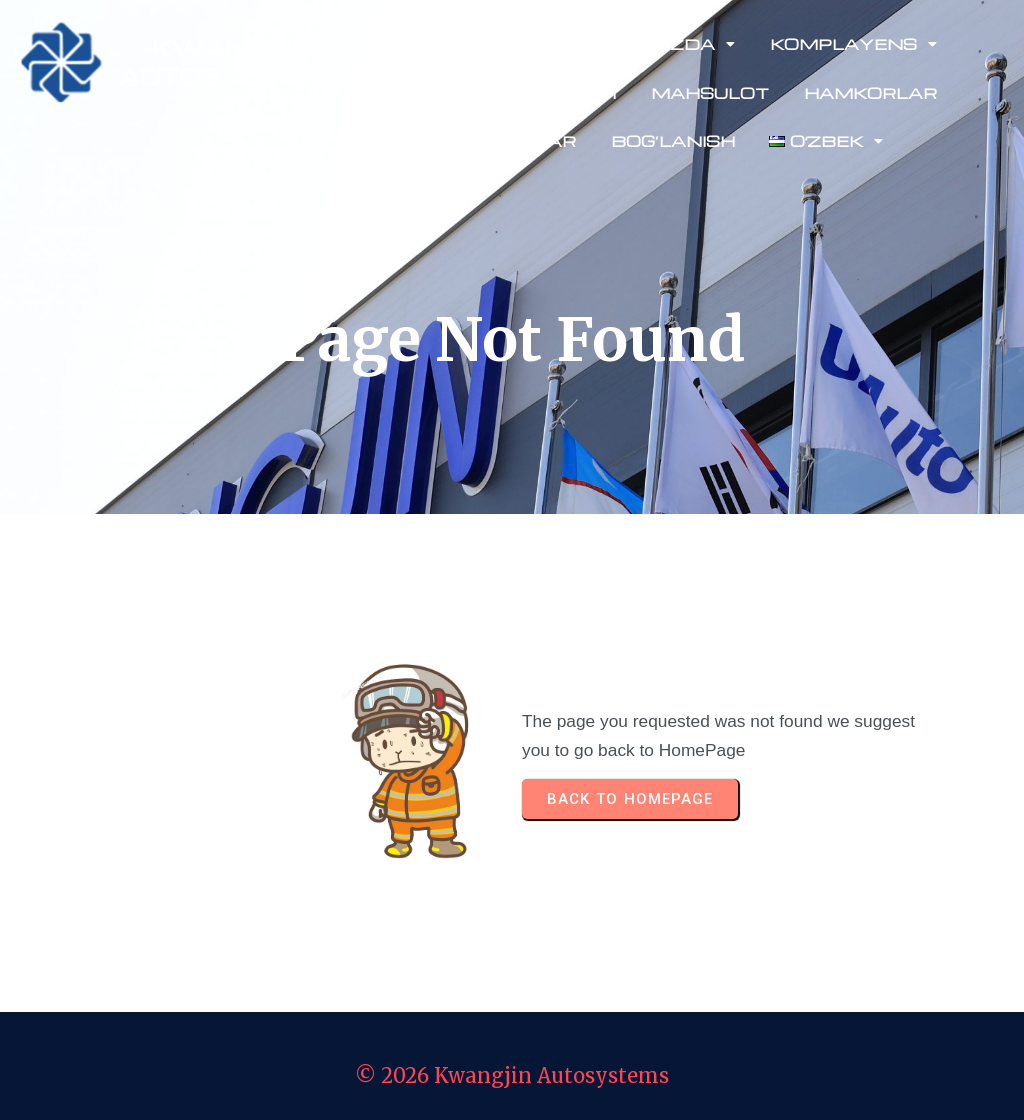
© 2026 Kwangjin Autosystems (512, 1075)
